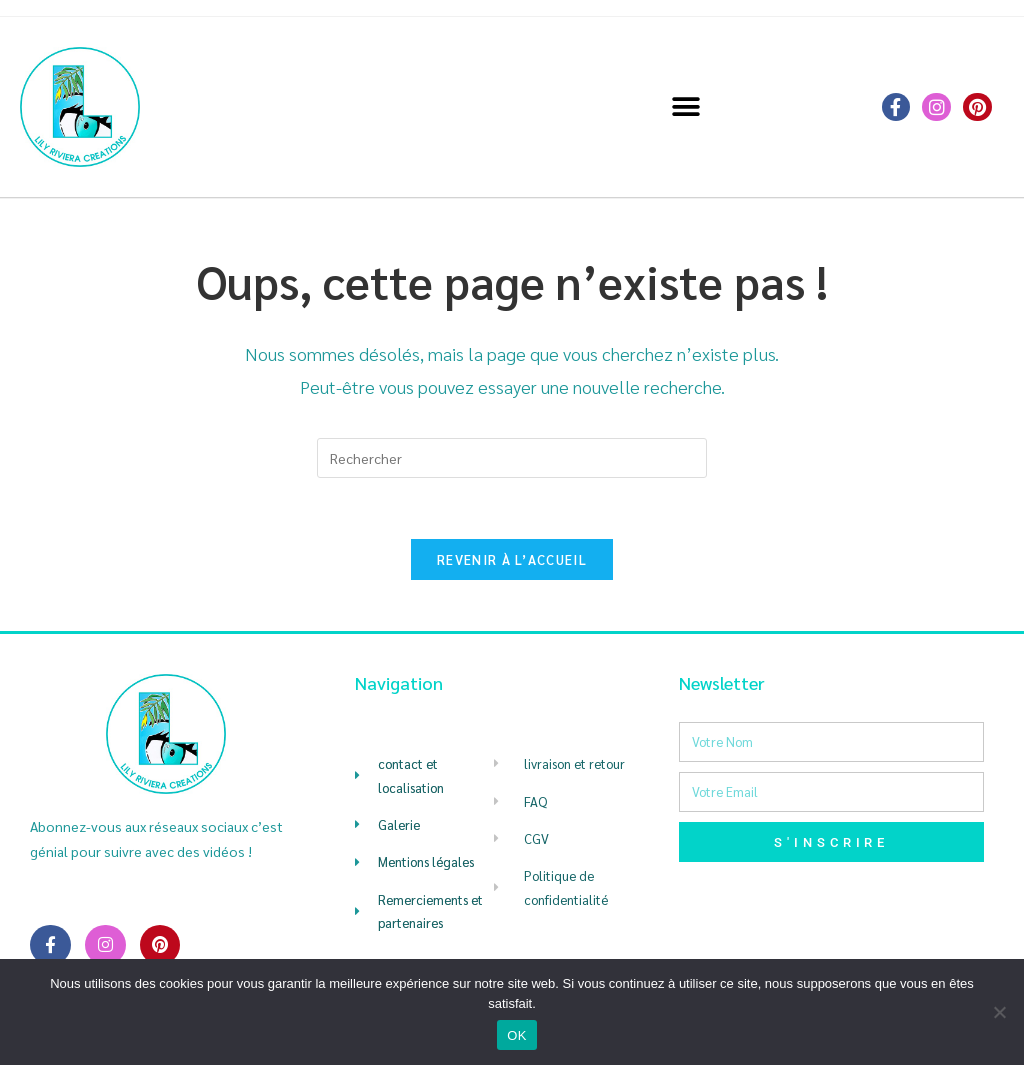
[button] (686, 107)
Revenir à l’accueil (512, 559)
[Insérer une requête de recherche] (512, 458)
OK (516, 1035)
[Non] (999, 1012)
